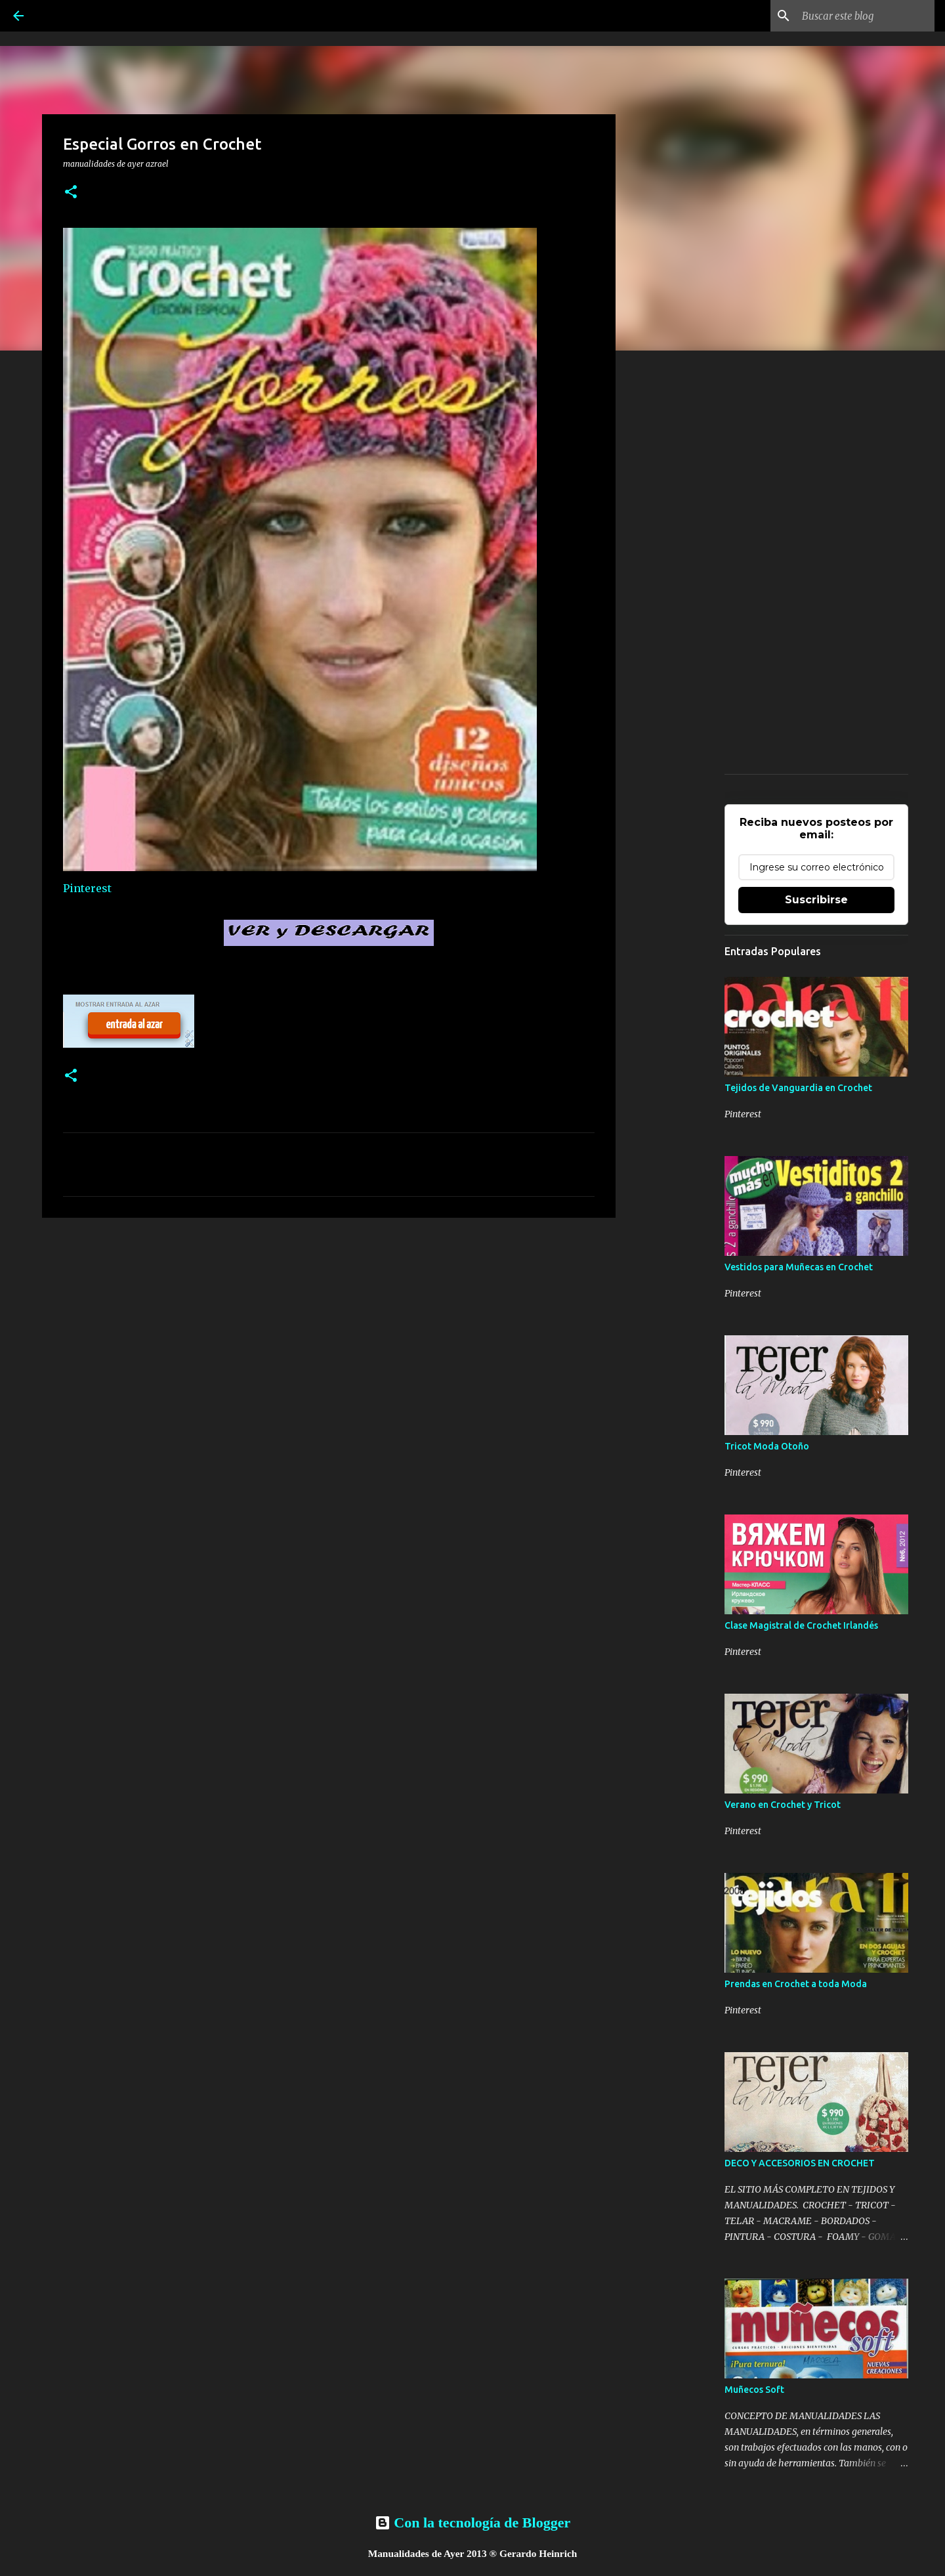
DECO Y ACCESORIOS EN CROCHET (799, 2163)
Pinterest (87, 888)
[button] (71, 193)
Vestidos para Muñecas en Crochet (798, 1267)
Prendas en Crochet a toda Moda (795, 1984)
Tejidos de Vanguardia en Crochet (798, 1088)
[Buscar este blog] (865, 16)
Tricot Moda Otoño (766, 1446)
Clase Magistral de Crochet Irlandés (801, 1625)
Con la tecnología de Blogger (472, 2522)
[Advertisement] (329, 1329)
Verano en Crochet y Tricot (782, 1804)
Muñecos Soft (754, 2389)
